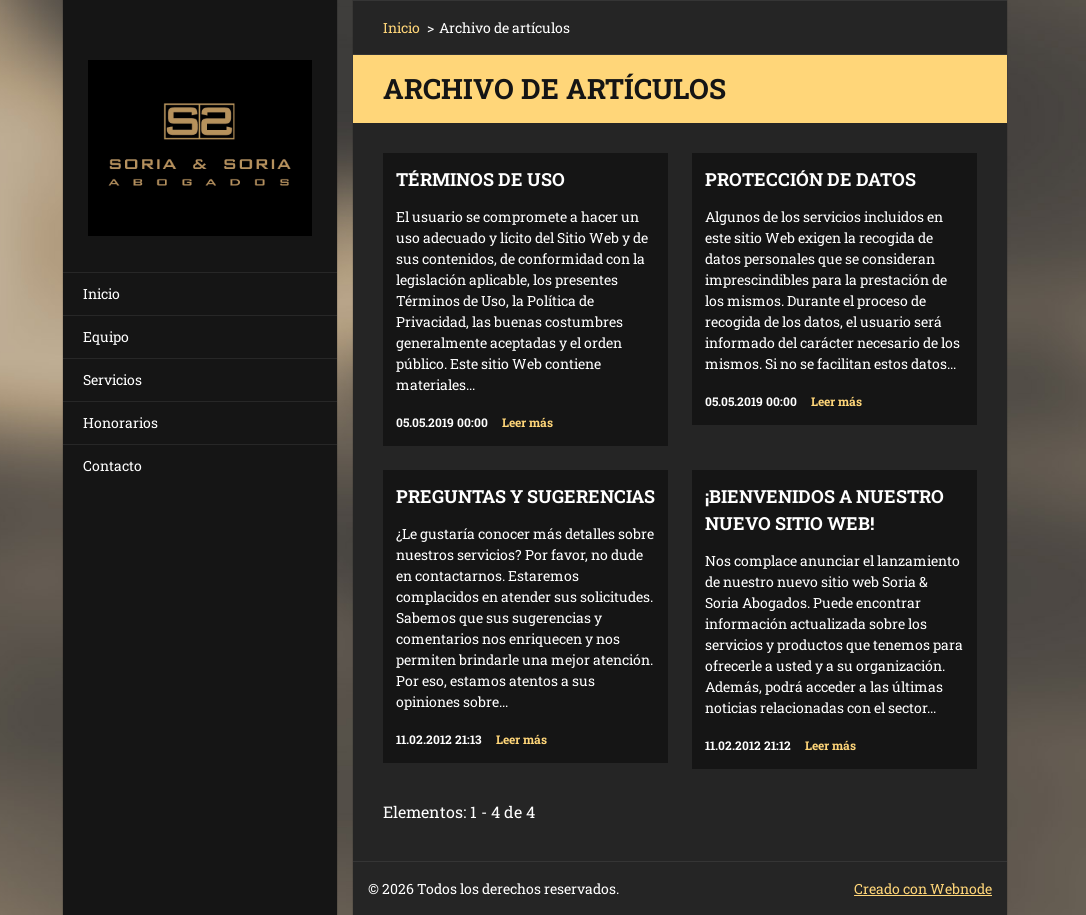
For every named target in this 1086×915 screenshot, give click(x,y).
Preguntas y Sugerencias (525, 496)
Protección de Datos (810, 179)
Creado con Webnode (923, 888)
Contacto (112, 465)
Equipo (106, 336)
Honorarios (120, 422)
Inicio (101, 293)
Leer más (527, 422)
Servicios (112, 379)
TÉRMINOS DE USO (480, 179)
